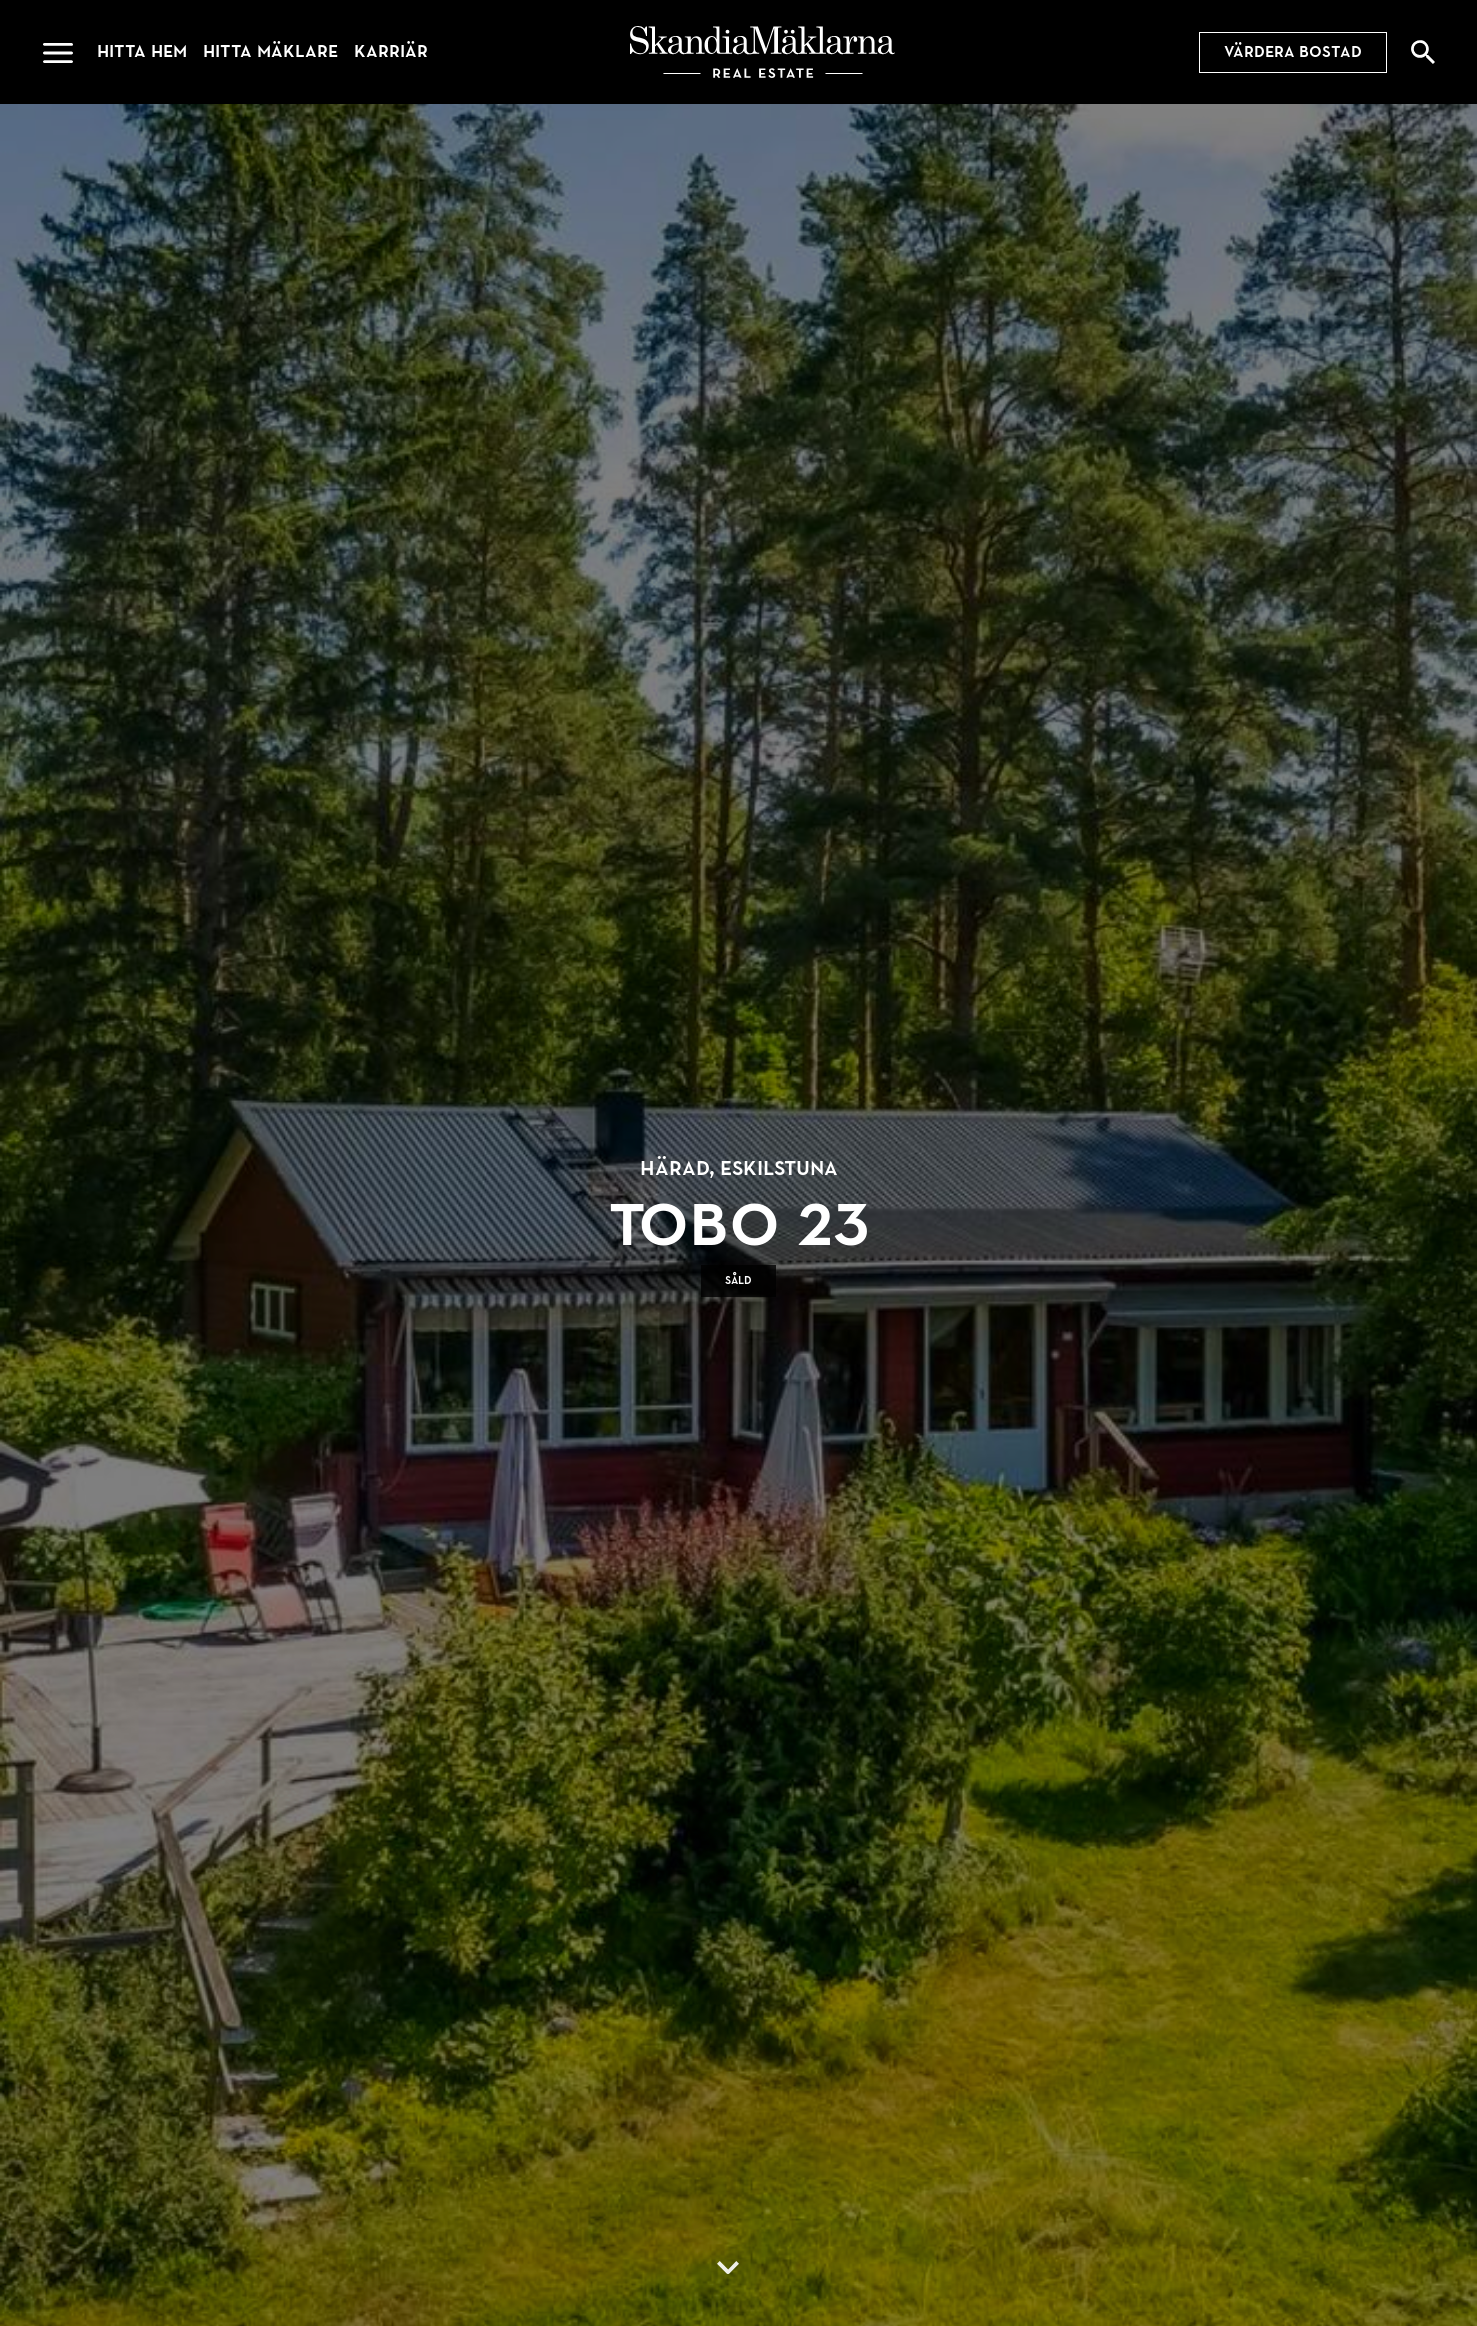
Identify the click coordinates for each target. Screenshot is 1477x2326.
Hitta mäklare (270, 51)
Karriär (391, 51)
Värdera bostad (1293, 52)
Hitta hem (142, 51)
